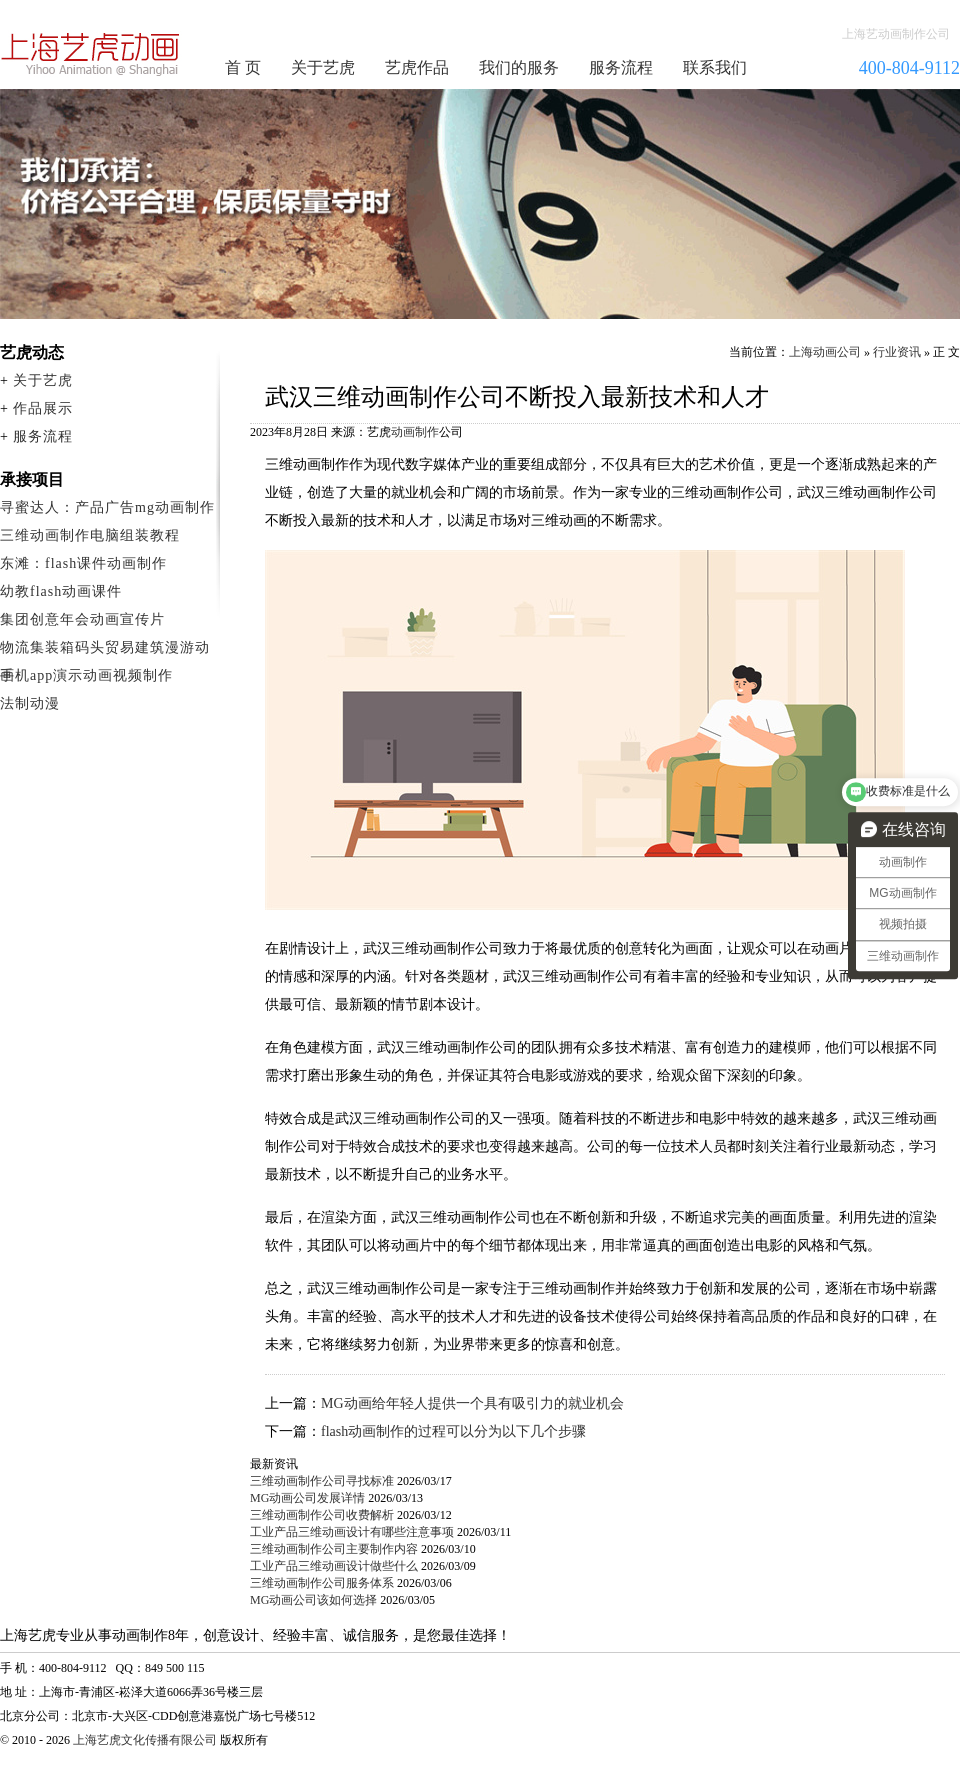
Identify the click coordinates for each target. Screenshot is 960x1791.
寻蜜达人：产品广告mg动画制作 (107, 507)
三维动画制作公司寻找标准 (322, 1481)
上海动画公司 (825, 352)
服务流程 (621, 67)
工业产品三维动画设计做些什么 (334, 1566)
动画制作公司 (91, 54)
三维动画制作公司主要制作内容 (334, 1549)
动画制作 (415, 432)
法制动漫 (30, 703)
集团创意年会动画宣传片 (82, 619)
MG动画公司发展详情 (307, 1498)
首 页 (243, 67)
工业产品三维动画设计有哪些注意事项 (352, 1532)
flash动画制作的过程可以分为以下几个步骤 (453, 1431)
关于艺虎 (323, 67)
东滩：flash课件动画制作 (83, 563)
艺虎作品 (417, 67)
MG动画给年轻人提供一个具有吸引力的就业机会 (472, 1403)
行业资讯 (897, 352)
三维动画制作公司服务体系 (322, 1583)
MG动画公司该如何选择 (313, 1600)
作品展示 (43, 408)
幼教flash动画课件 (61, 591)
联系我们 (715, 67)
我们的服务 (519, 67)
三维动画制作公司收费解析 (322, 1515)
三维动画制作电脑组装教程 (90, 535)
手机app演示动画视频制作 (86, 675)
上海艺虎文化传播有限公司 (145, 1740)
